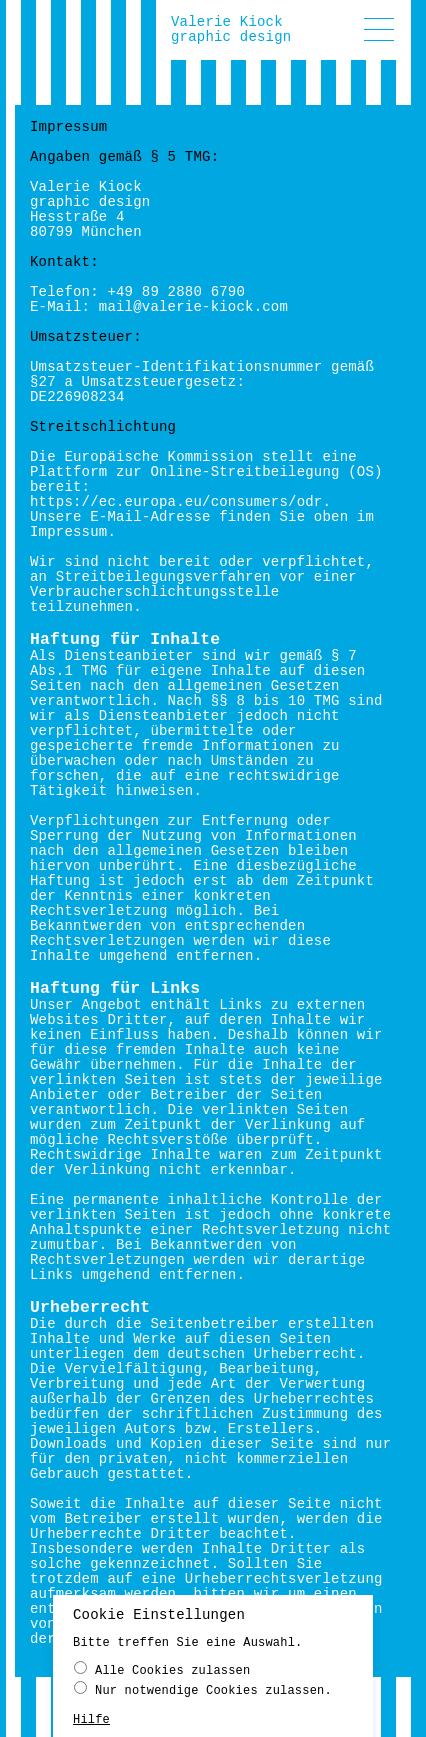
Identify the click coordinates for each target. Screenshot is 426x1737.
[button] (379, 29)
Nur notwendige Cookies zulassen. (203, 1693)
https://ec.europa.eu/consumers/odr (176, 502)
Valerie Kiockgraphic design (231, 29)
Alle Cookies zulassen (162, 1673)
